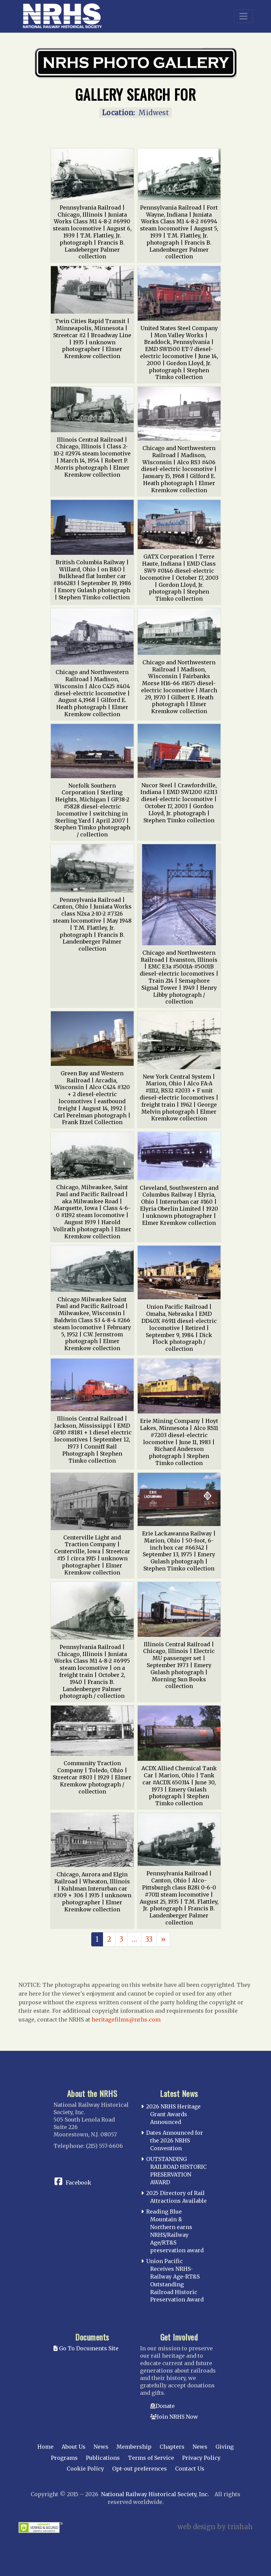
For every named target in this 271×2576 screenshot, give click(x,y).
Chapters (172, 2446)
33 (149, 1939)
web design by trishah (215, 2526)
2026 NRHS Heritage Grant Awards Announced (173, 2114)
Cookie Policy (85, 2468)
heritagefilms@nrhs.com (126, 2019)
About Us (74, 2446)
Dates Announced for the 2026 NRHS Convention (174, 2140)
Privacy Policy (201, 2457)
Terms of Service (151, 2457)
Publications (103, 2457)
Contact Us (189, 2468)
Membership (133, 2446)
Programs (64, 2457)
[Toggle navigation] (243, 16)
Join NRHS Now (177, 2416)
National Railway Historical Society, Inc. (155, 2494)
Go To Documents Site (86, 2348)
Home (45, 2446)
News (101, 2446)
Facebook (78, 2182)
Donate (165, 2406)
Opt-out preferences (139, 2468)
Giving (224, 2446)
